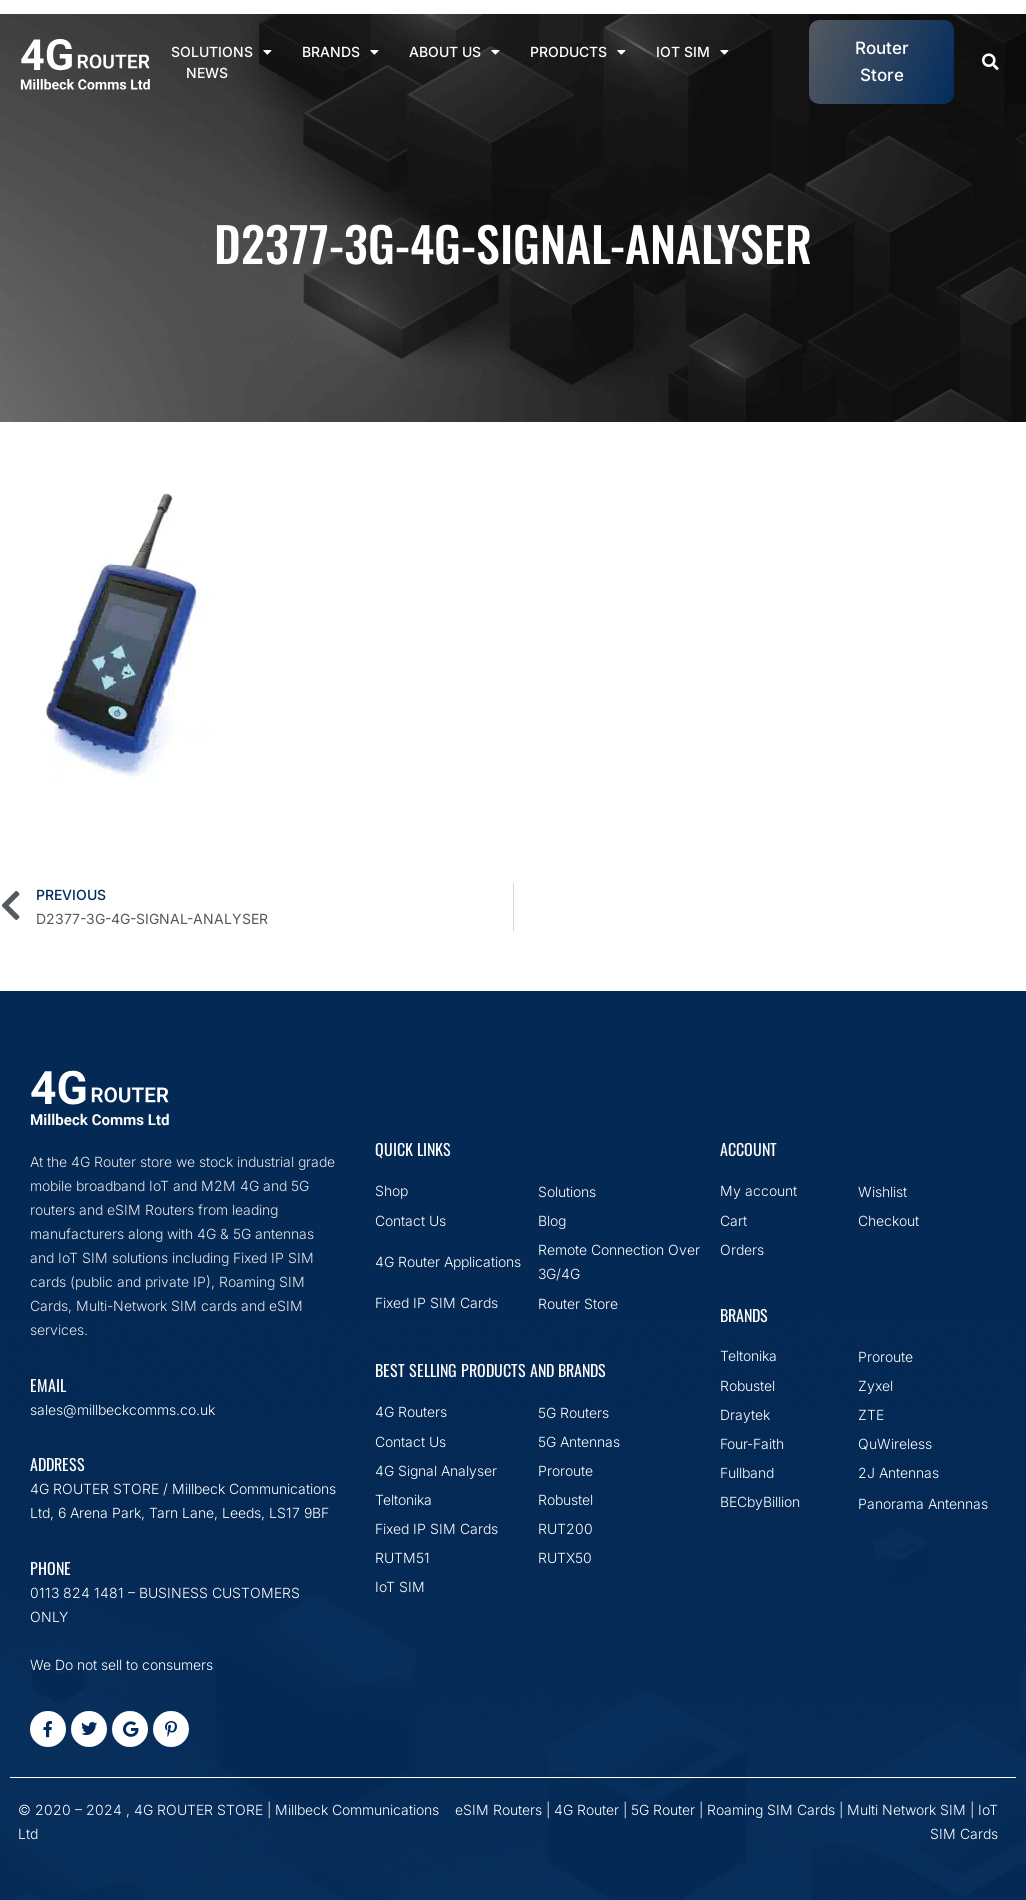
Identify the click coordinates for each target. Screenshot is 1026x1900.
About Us (454, 51)
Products (578, 51)
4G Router (586, 1809)
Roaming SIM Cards (771, 1809)
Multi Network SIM (906, 1809)
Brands (340, 51)
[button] (990, 62)
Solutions (221, 51)
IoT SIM (692, 51)
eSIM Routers (498, 1809)
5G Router (663, 1809)
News (207, 72)
